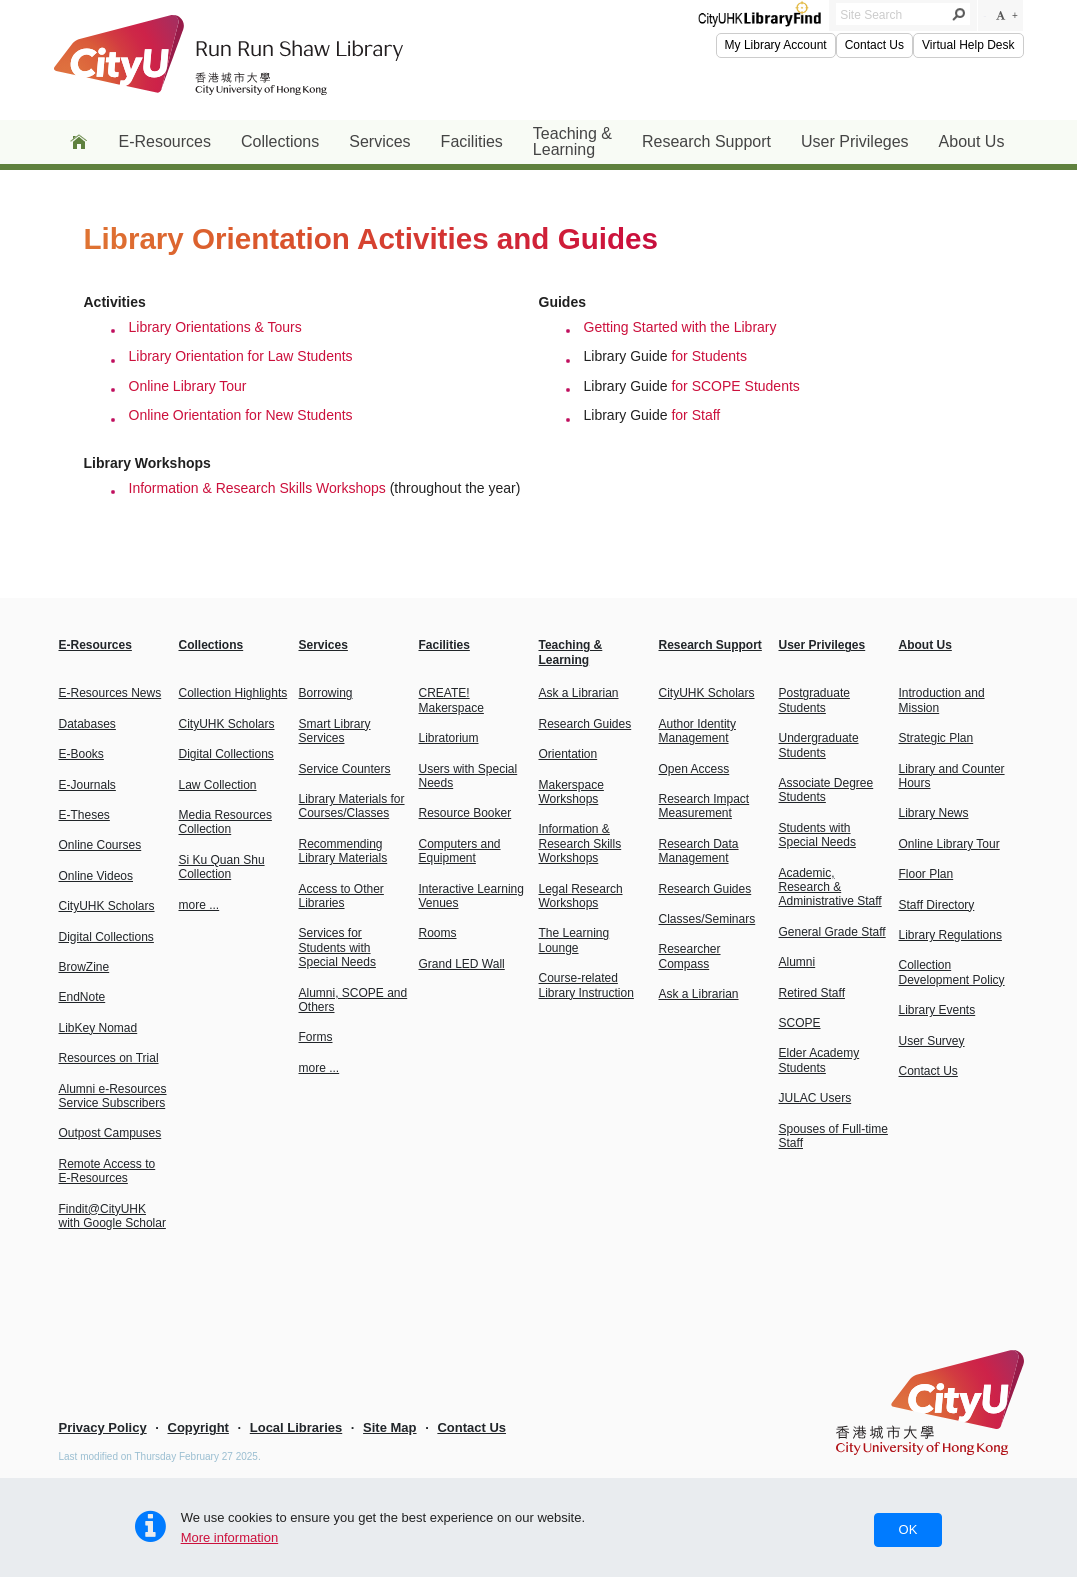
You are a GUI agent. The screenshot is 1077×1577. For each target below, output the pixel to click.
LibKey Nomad (98, 1028)
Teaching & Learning (572, 141)
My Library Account (776, 45)
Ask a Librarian (579, 693)
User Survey (932, 1041)
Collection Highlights (233, 693)
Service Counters (345, 769)
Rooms (438, 933)
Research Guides (585, 724)
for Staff (695, 415)
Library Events (937, 1010)
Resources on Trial (109, 1058)
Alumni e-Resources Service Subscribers (113, 1096)
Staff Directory (937, 905)
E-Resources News (110, 693)
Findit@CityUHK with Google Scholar (112, 1216)
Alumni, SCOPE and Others (353, 1000)
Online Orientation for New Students (241, 415)
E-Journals (87, 785)
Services (379, 141)
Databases (87, 724)
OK (908, 1529)
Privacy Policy (103, 1427)
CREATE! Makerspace (451, 700)
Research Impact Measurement (704, 806)
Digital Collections (106, 937)
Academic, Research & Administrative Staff (830, 887)
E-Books (81, 754)
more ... (199, 905)
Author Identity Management (697, 731)
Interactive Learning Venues (471, 896)
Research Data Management (699, 851)
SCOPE (800, 1023)
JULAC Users (815, 1098)
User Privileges (855, 141)
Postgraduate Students (814, 700)
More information (230, 1537)
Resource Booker (465, 813)
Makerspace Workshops (571, 792)
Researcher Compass (690, 956)
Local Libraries (296, 1427)
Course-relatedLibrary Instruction (586, 985)
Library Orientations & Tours (215, 327)
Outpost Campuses (110, 1133)
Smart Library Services (335, 731)
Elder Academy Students (819, 1060)
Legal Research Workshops (581, 896)
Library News (934, 813)
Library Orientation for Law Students (241, 356)
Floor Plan (926, 874)
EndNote (82, 997)
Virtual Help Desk (968, 45)
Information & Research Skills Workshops (257, 488)
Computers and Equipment (460, 851)
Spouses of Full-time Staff (833, 1136)
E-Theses (84, 815)
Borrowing (326, 693)
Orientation (568, 754)
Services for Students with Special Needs (337, 947)
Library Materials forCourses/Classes (352, 806)
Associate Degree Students (826, 790)
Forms (316, 1037)
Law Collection (218, 785)
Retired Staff (812, 993)
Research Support (706, 141)
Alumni (797, 962)
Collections (280, 141)
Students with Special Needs (817, 835)
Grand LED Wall (462, 964)
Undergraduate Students (819, 745)
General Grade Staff (832, 932)
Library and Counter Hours (952, 776)
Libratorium (449, 738)
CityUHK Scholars (107, 906)
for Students (709, 356)
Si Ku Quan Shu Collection (222, 867)
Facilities (472, 141)
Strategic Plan (936, 738)
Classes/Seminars (707, 919)
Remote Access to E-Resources (107, 1171)
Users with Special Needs (468, 776)
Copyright (198, 1427)
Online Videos (96, 876)
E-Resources (165, 141)
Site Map (389, 1427)
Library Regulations (950, 935)
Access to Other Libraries (341, 896)
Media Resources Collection (225, 822)
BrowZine (84, 967)
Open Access (694, 769)
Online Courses (100, 845)
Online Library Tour (188, 386)
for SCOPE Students (735, 386)
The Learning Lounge (574, 940)
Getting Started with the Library (680, 327)
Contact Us (874, 45)
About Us (972, 141)
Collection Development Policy (952, 972)
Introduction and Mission (942, 700)
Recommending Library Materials (343, 851)
